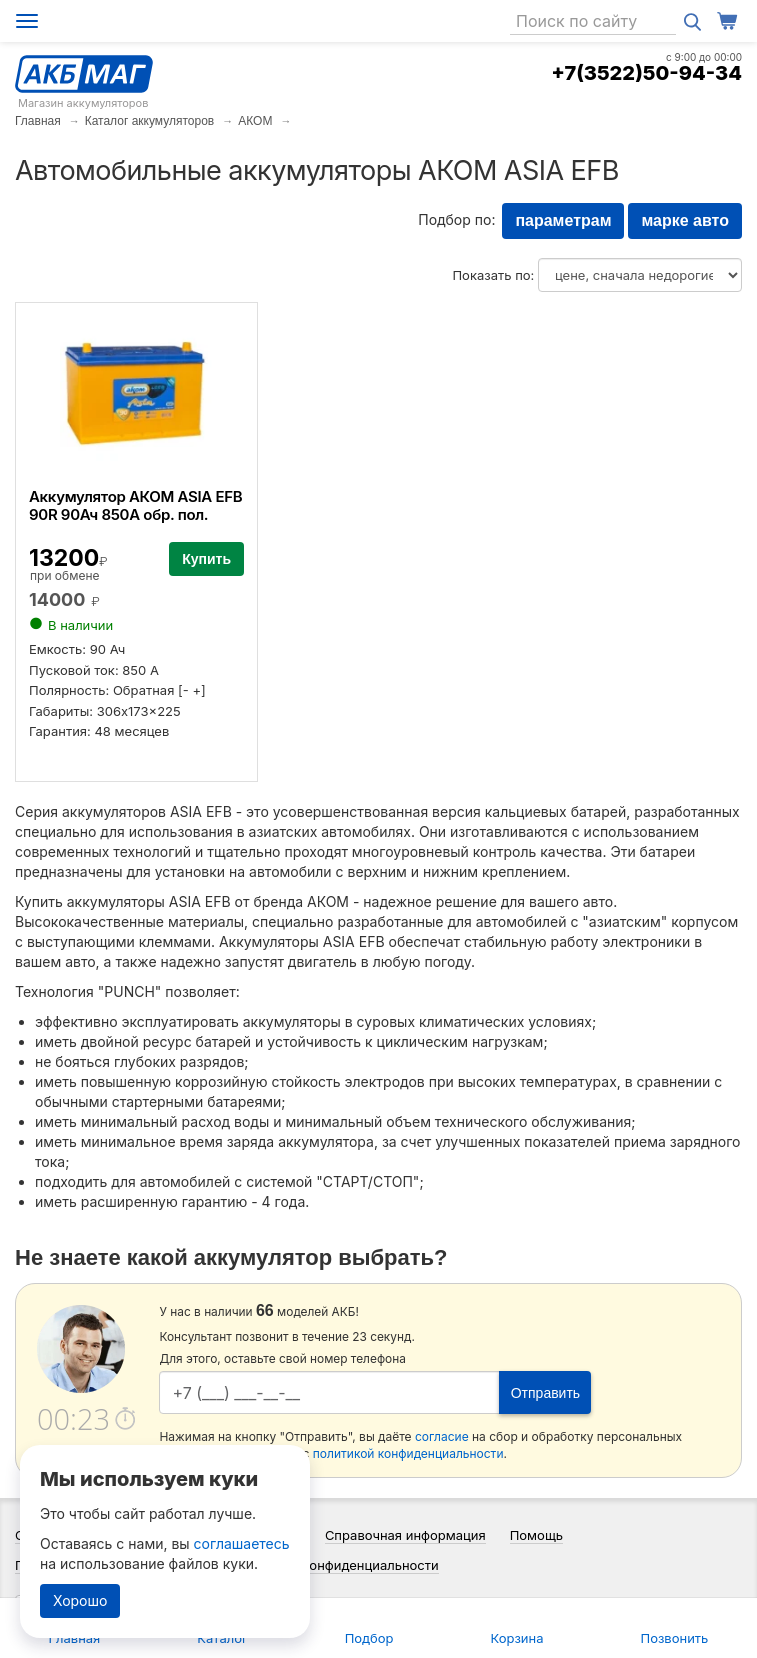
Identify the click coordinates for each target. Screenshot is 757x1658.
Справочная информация (405, 1535)
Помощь (536, 1535)
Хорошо (80, 1600)
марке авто (685, 220)
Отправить (545, 1393)
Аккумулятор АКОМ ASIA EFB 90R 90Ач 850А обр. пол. (135, 505)
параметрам (563, 220)
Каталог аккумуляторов (150, 121)
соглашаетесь (242, 1543)
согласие (442, 1436)
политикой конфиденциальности (408, 1453)
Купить (206, 559)
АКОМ (255, 121)
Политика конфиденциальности (338, 1565)
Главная (38, 121)
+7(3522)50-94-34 (646, 73)
